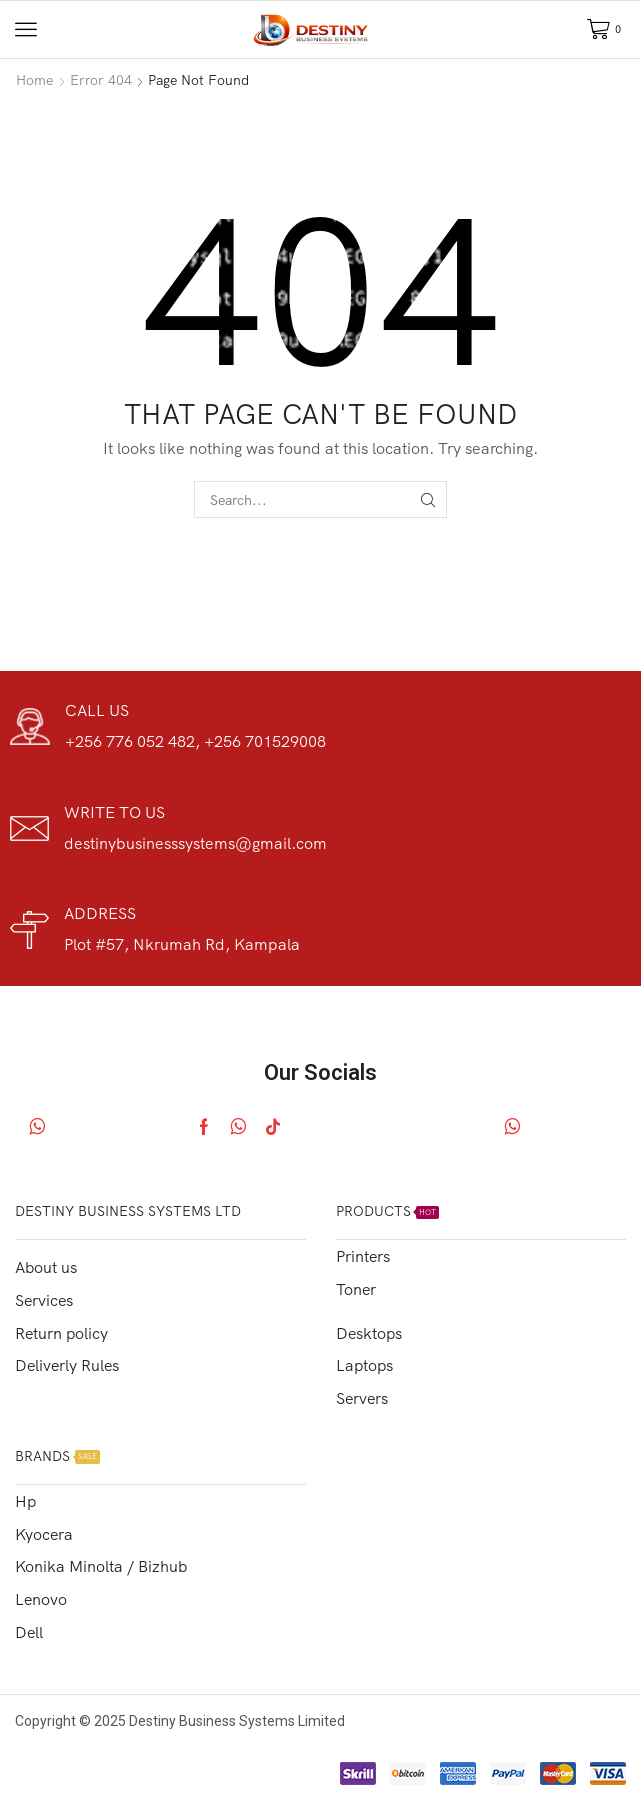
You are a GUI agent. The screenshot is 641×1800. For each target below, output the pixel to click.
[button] (26, 29)
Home (34, 80)
